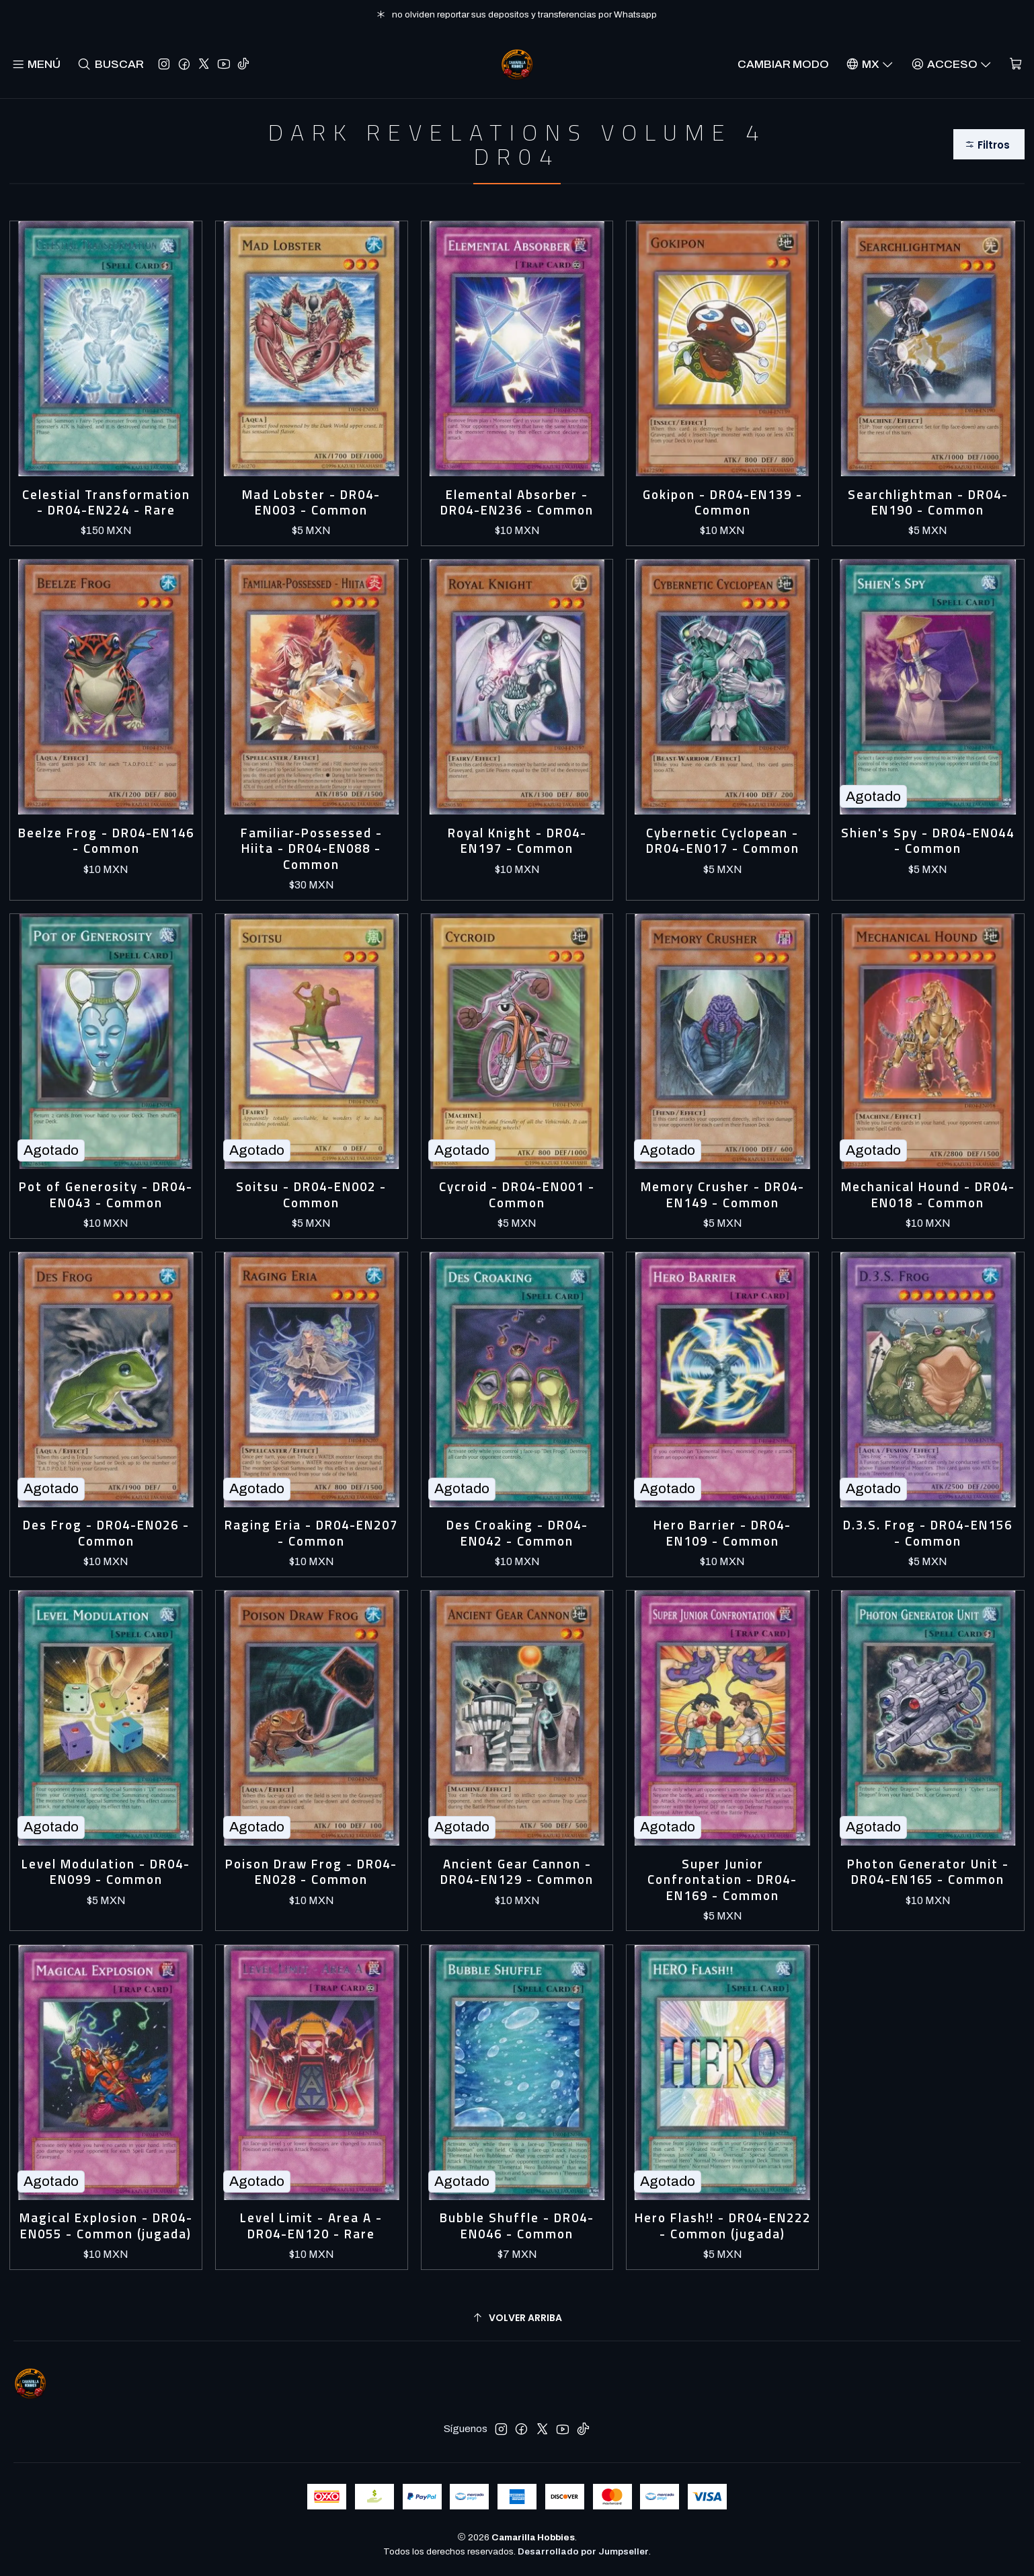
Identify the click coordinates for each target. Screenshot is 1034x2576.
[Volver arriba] (517, 2318)
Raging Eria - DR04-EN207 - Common (311, 1533)
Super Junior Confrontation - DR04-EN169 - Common (722, 1880)
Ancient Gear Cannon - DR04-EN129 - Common (517, 1872)
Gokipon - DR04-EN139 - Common (723, 502)
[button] (988, 144)
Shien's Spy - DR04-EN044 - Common (928, 841)
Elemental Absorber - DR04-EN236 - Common (517, 502)
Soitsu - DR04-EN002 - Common (311, 1194)
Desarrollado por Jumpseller (583, 2551)
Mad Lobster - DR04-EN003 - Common (311, 502)
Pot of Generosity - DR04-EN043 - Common (106, 1194)
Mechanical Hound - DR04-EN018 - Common (928, 1194)
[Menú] (36, 64)
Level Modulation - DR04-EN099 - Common (106, 1872)
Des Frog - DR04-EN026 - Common (106, 1533)
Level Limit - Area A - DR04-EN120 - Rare (311, 2225)
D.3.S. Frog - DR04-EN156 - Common (927, 1533)
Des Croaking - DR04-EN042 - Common (517, 1533)
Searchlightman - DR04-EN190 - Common (928, 502)
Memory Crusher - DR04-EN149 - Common (723, 1194)
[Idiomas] (869, 64)
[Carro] (1015, 64)
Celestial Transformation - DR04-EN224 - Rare (106, 502)
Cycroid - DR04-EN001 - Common (517, 1194)
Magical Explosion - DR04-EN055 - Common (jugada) (106, 2225)
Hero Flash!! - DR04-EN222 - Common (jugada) (723, 2225)
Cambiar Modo (783, 64)
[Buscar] (111, 64)
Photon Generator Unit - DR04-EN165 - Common (928, 1872)
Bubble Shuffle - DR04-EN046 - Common (517, 2225)
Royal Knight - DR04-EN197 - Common (517, 841)
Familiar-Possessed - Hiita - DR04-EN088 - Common (312, 849)
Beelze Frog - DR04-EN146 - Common (106, 841)
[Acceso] (951, 64)
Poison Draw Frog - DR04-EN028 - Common (311, 1872)
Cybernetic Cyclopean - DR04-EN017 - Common (722, 841)
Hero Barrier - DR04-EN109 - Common (722, 1533)
